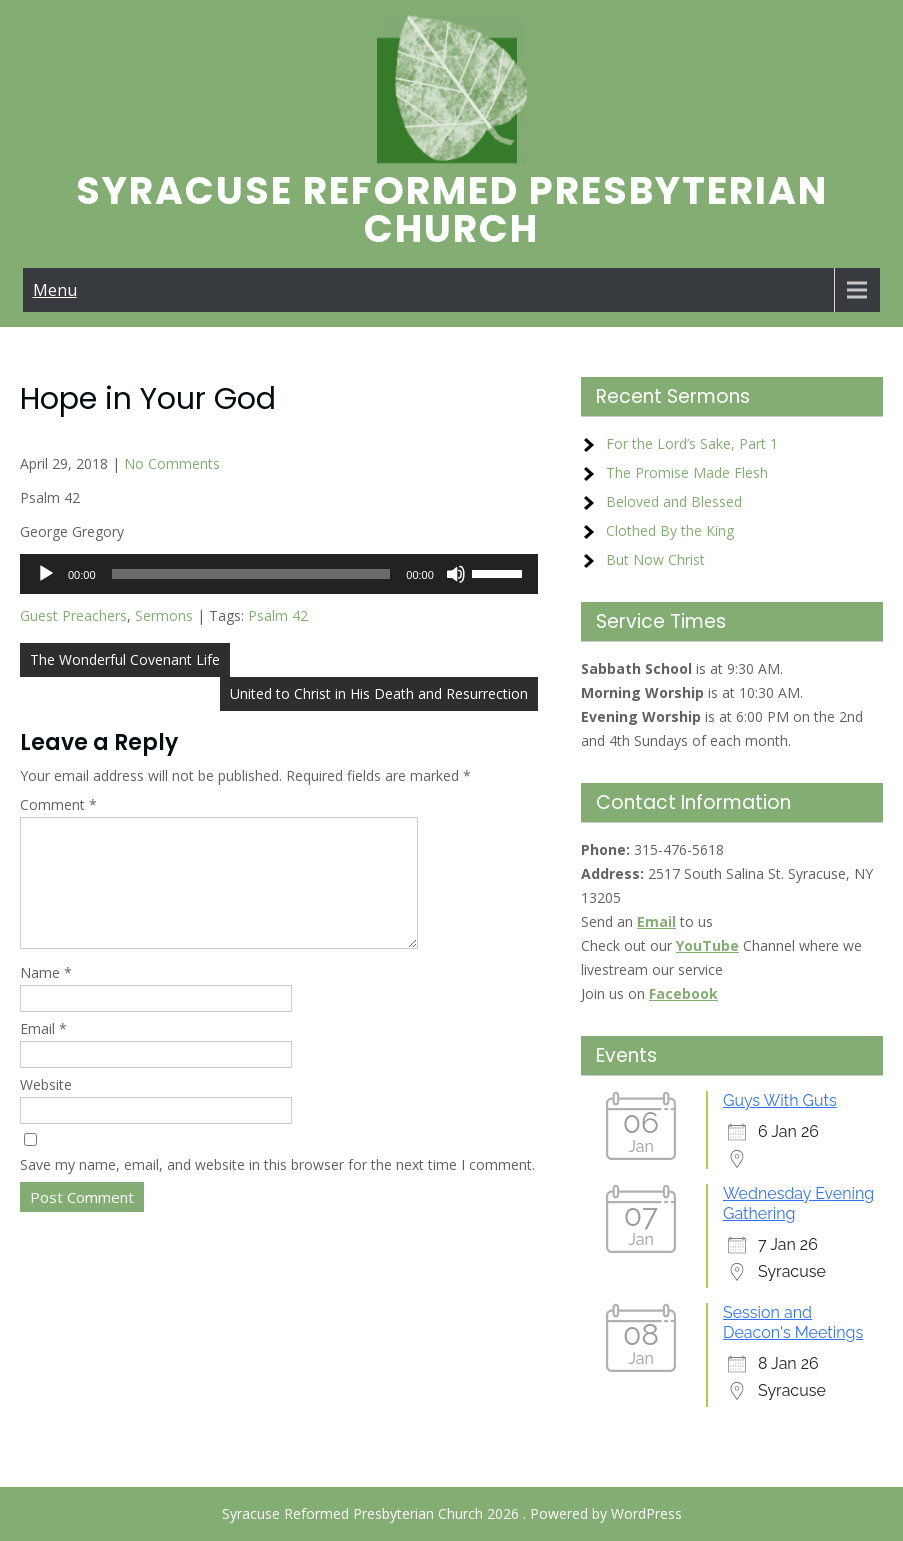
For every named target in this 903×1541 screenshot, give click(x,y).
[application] (279, 574)
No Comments (172, 463)
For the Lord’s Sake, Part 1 (692, 443)
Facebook (683, 993)
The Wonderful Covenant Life (125, 659)
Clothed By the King (670, 530)
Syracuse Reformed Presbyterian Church (452, 209)
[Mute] (456, 574)
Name (46, 996)
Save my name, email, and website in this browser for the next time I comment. (277, 1188)
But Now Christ (655, 559)
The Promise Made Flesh (687, 472)
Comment (58, 804)
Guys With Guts (780, 1100)
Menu (55, 290)
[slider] (251, 574)
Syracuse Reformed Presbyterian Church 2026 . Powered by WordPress (452, 1513)
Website (46, 1108)
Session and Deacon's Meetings (793, 1322)
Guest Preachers (73, 615)
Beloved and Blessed (674, 501)
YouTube (707, 945)
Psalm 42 (278, 615)
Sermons (164, 615)
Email (43, 1052)
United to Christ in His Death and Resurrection (379, 693)
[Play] (46, 574)
